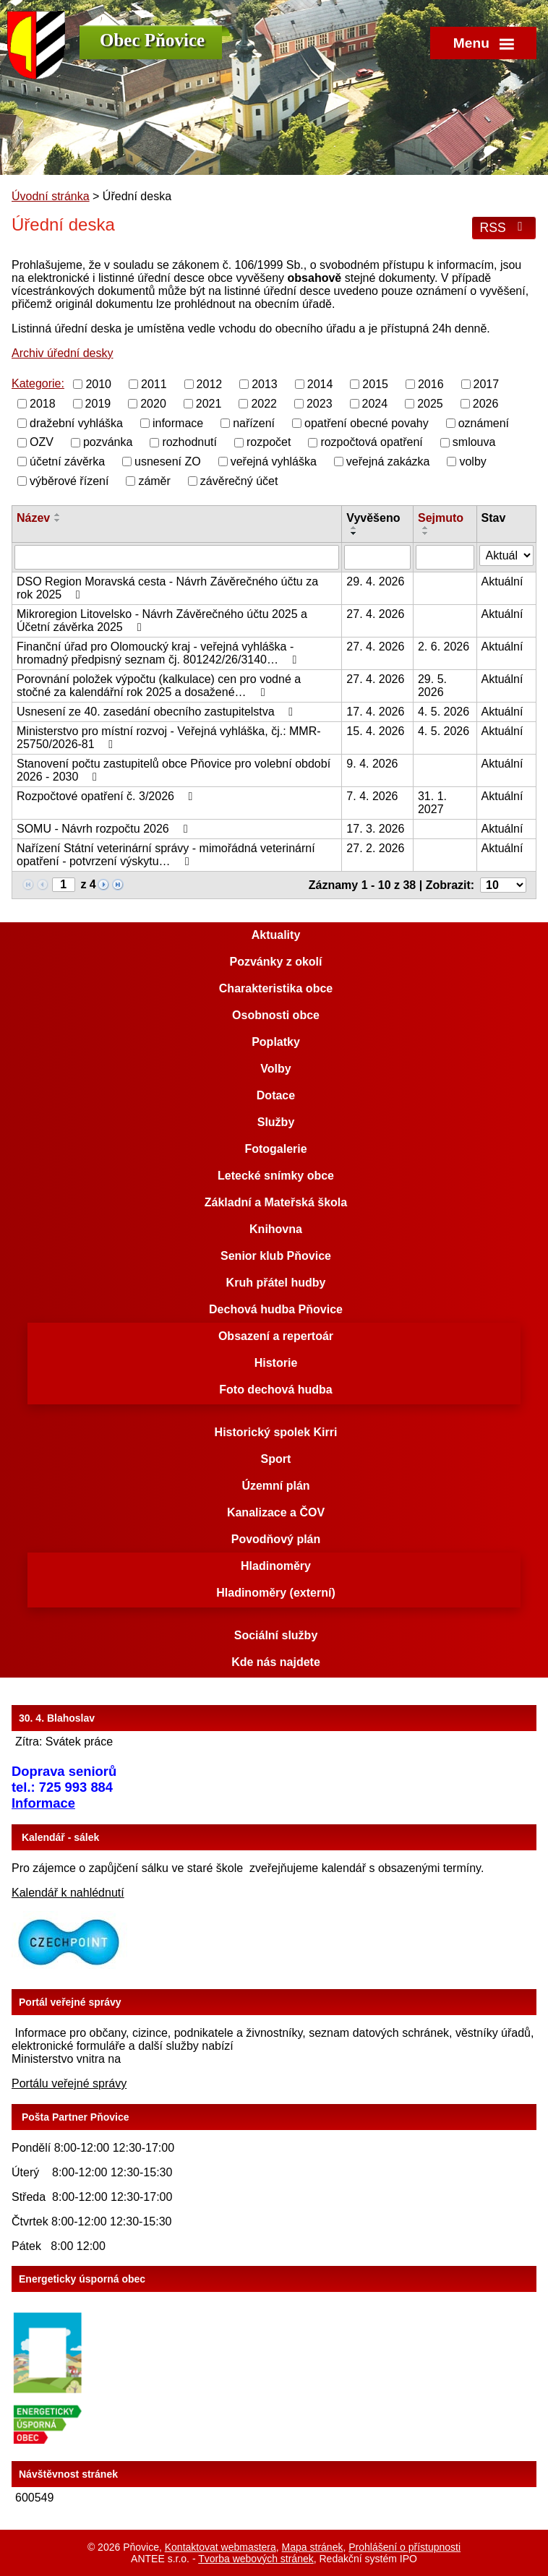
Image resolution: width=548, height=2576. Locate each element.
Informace (43, 1803)
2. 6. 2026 (443, 646)
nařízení (254, 422)
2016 (431, 384)
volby (472, 461)
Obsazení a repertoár (275, 1336)
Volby (275, 1068)
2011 (154, 384)
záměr (154, 481)
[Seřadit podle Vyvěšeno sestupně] (354, 533)
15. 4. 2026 (375, 731)
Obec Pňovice (152, 40)
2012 (210, 384)
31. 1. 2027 (432, 802)
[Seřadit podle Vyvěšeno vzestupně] (354, 528)
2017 (487, 384)
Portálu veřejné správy (69, 2083)
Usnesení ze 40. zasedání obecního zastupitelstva (157, 711)
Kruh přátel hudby (276, 1282)
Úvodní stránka (51, 196)
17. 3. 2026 (375, 829)
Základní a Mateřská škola (276, 1202)
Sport (276, 1459)
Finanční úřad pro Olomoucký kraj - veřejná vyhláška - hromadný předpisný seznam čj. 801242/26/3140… (159, 653)
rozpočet (269, 442)
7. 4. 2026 (372, 796)
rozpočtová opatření (371, 442)
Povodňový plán (276, 1539)
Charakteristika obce (276, 988)
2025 (430, 404)
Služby (276, 1122)
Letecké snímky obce (276, 1175)
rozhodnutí (189, 442)
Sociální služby (276, 1635)
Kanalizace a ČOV (276, 1512)
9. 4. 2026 (372, 763)
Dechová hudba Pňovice (276, 1309)
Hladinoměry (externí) (275, 1593)
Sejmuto (440, 518)
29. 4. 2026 (375, 581)
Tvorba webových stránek (256, 2558)
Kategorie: (38, 383)
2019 (98, 404)
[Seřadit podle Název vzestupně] (58, 515)
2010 (98, 384)
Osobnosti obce (276, 1015)
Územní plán (275, 1486)
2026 (486, 404)
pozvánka (108, 442)
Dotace (276, 1095)
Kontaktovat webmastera (220, 2547)
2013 (265, 384)
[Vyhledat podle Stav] (506, 555)
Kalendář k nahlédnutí (68, 1892)
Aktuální (502, 581)
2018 (43, 404)
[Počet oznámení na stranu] (503, 885)
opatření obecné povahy (366, 422)
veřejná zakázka (388, 461)
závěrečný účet (239, 481)
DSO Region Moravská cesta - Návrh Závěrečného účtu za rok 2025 (167, 588)
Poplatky (276, 1042)
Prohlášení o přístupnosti (404, 2547)
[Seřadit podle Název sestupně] (58, 520)
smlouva (474, 442)
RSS (503, 227)
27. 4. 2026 (375, 614)
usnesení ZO (167, 461)
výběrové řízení (69, 481)
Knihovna (275, 1229)
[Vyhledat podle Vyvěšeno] (377, 557)
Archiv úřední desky (63, 353)
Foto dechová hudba (275, 1389)
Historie (276, 1363)
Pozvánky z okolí (275, 962)
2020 (153, 404)
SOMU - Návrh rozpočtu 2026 (104, 829)
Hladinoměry (276, 1566)
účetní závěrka (67, 461)
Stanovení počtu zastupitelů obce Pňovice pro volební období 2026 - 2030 (173, 770)
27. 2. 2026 (375, 848)
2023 (320, 404)
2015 (375, 384)
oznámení (483, 422)
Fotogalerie (275, 1149)
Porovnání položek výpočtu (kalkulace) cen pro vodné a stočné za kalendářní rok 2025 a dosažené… (159, 685)
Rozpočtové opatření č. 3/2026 (107, 796)
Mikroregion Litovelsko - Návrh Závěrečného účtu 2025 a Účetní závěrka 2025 (162, 620)
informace (178, 422)
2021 (209, 404)
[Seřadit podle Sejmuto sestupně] (426, 533)
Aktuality (276, 935)
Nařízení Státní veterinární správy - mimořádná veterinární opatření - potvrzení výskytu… (166, 854)
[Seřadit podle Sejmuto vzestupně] (426, 528)
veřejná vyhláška (274, 461)
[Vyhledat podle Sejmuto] (445, 557)
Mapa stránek (312, 2547)
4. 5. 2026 (443, 711)
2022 (264, 404)
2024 (375, 404)
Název (33, 518)
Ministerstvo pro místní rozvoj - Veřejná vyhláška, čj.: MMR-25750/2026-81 (169, 737)
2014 (320, 384)
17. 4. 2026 (375, 711)
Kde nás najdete (275, 1662)
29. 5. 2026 (432, 685)
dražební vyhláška (76, 422)
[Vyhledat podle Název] (176, 557)
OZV (41, 442)
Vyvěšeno (373, 518)
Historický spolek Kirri (276, 1432)
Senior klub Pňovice (276, 1256)
